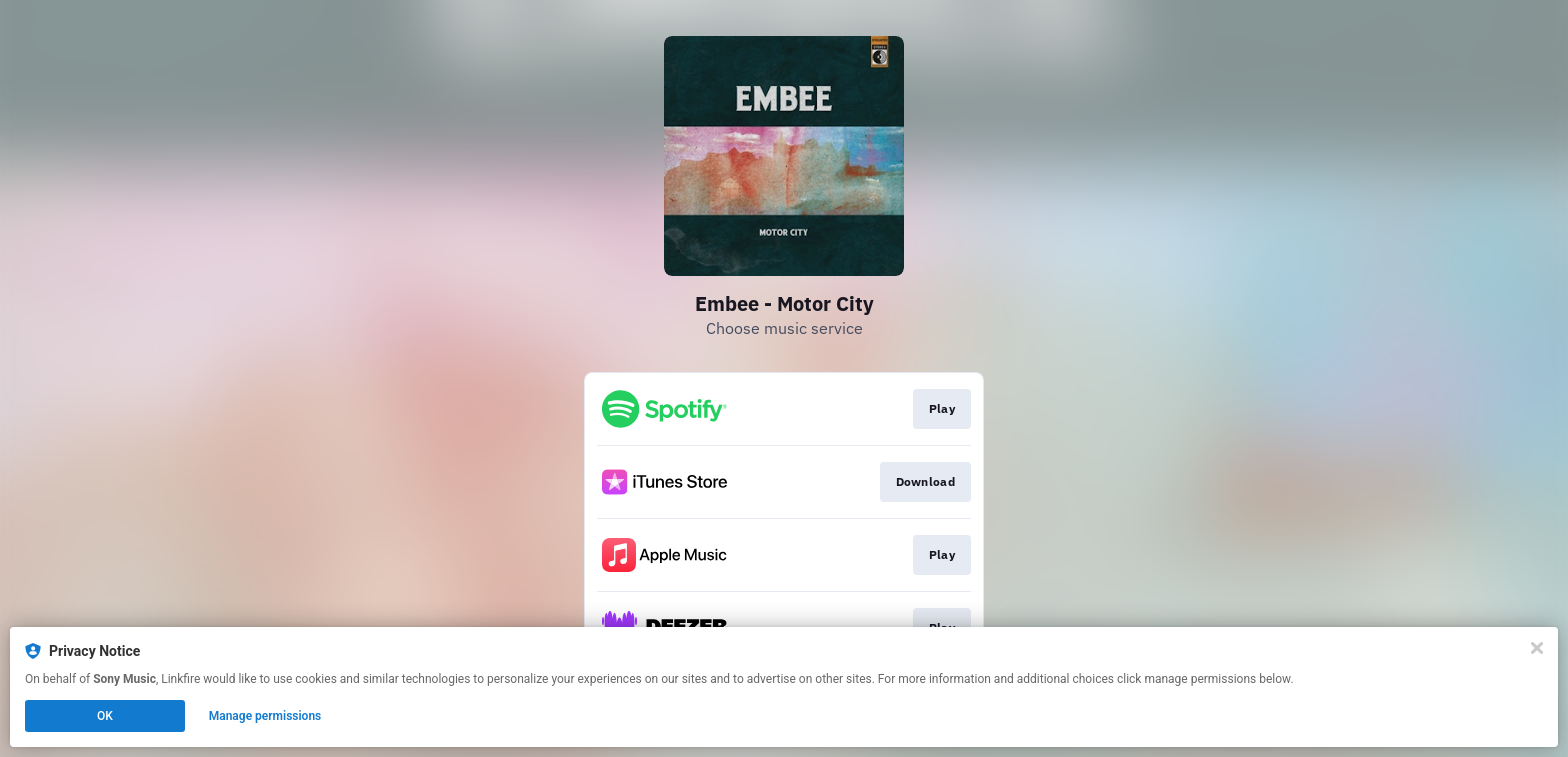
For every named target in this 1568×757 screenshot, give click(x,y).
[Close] (1537, 648)
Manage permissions (265, 716)
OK (105, 716)
